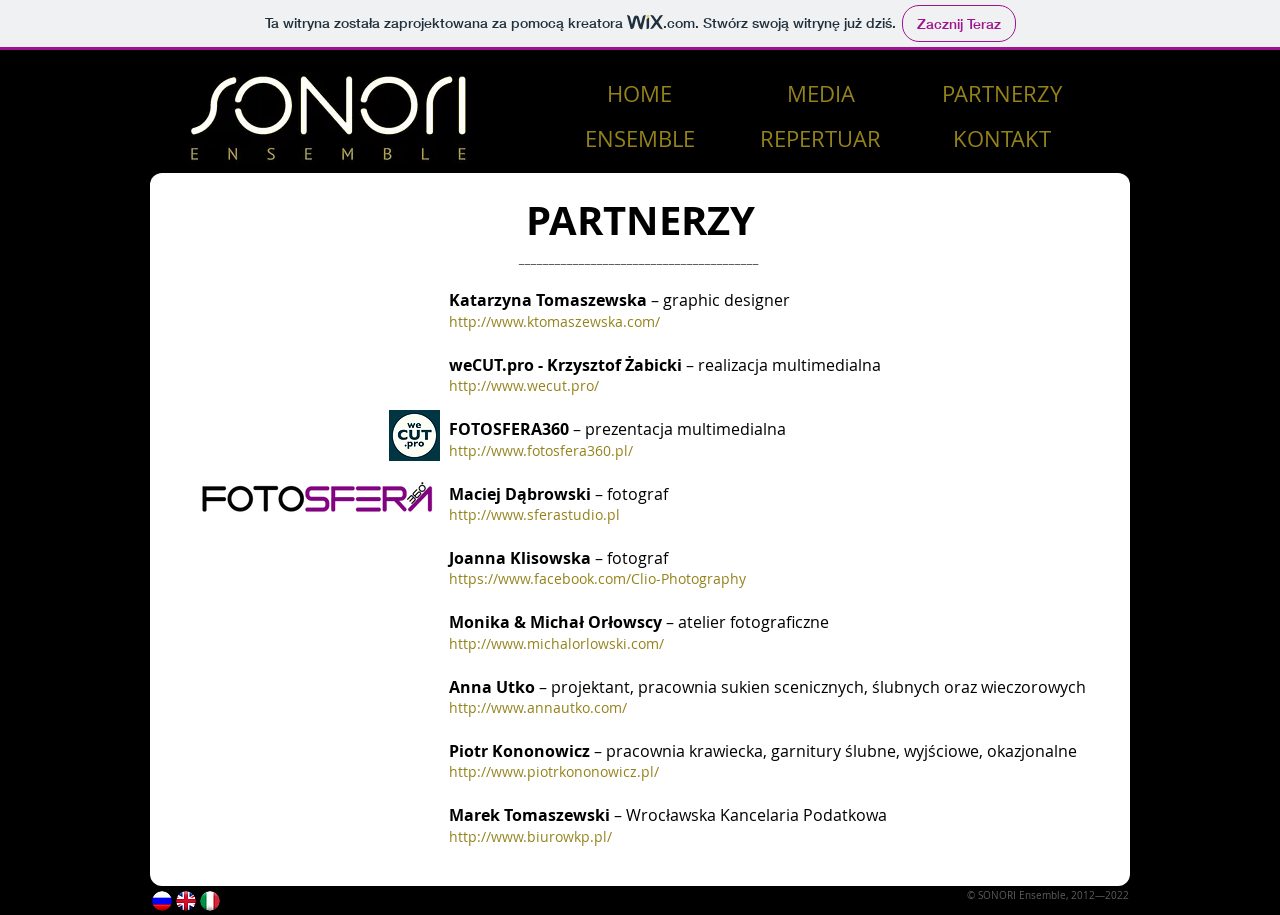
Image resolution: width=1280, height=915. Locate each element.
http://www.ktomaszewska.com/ (554, 321)
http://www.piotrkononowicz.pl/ (554, 771)
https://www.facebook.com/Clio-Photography (597, 578)
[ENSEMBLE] (639, 139)
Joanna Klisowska (520, 558)
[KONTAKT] (1001, 139)
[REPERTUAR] (820, 139)
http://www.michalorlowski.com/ (556, 643)
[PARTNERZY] (1001, 94)
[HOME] (639, 94)
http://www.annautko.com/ (538, 707)
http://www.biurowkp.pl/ (530, 836)
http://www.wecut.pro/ (524, 385)
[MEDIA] (820, 94)
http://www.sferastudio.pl (534, 514)
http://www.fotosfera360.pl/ (541, 450)
